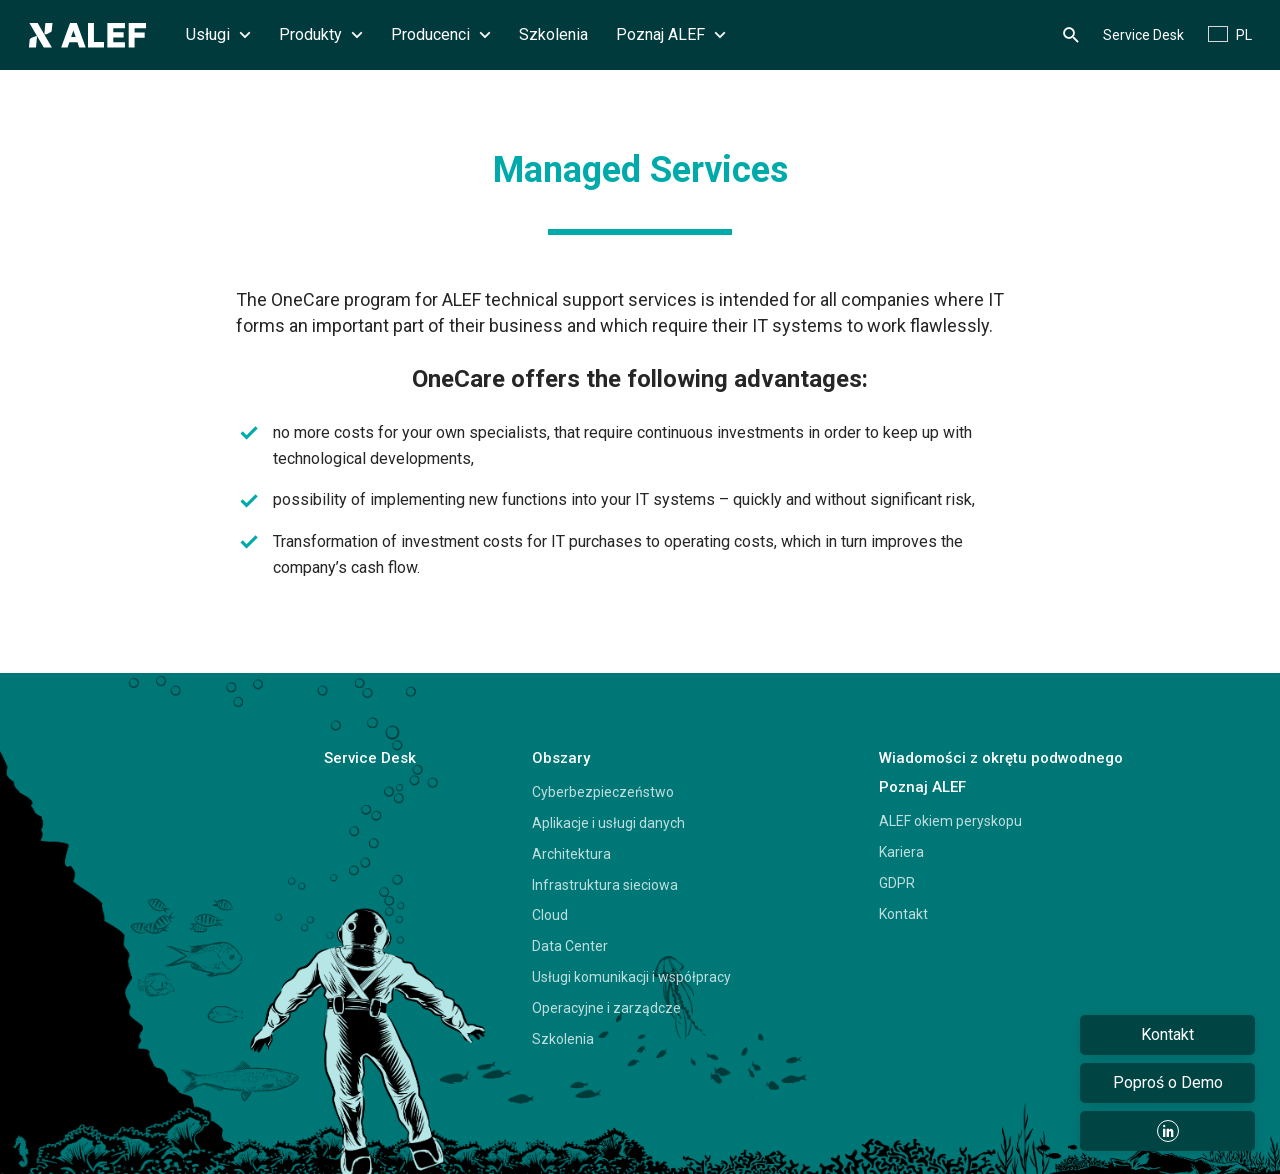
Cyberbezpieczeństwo (603, 792)
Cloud (550, 915)
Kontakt (903, 914)
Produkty (321, 34)
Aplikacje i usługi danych (608, 823)
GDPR (897, 883)
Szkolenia (553, 34)
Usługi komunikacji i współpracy (631, 977)
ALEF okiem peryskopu (950, 821)
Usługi (218, 34)
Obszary (561, 758)
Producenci (441, 34)
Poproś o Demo (1168, 1082)
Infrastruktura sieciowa (605, 885)
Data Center (570, 946)
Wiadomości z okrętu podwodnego (1001, 758)
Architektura (571, 854)
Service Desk (1143, 35)
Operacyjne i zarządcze (606, 1008)
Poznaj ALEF (671, 34)
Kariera (901, 852)
